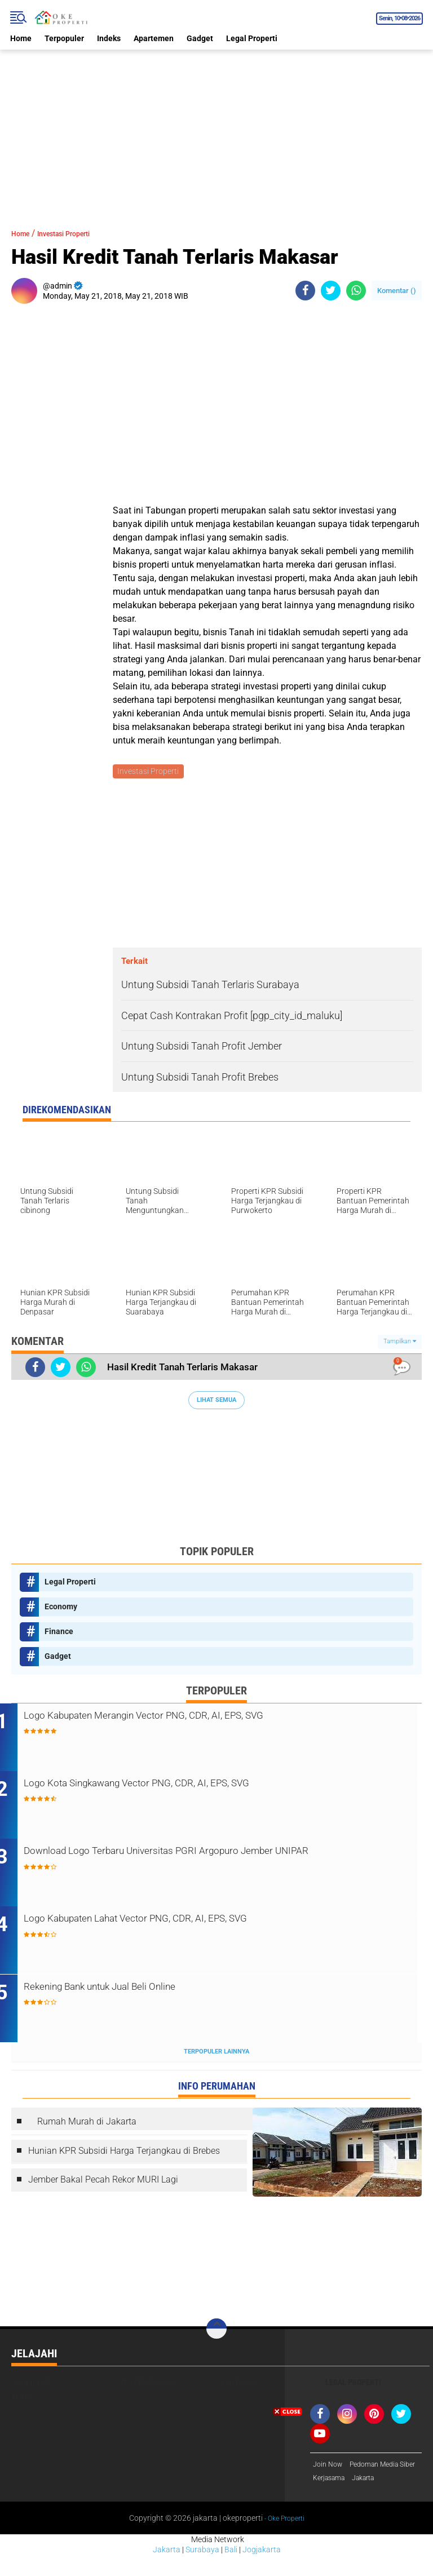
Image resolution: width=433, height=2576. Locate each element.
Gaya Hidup (31, 2386)
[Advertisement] (216, 128)
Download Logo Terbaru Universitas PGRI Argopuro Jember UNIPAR (209, 1863)
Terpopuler (64, 38)
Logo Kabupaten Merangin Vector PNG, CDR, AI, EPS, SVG (205, 1718)
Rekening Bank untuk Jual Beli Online (149, 1991)
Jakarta (166, 2570)
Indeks (109, 38)
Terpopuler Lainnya (216, 2055)
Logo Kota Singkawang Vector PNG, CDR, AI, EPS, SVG (197, 1787)
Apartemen (154, 38)
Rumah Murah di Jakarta (86, 2125)
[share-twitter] (331, 290)
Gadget (200, 38)
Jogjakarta (261, 2570)
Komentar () (396, 290)
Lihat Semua (216, 1401)
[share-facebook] (305, 290)
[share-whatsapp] (356, 290)
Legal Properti (251, 38)
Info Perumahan (146, 2386)
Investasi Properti (79, 233)
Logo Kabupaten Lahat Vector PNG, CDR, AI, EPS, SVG (196, 1923)
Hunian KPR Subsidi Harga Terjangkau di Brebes (124, 2155)
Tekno (22, 2400)
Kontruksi (239, 2386)
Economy (61, 1608)
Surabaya (202, 2570)
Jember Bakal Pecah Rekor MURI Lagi (103, 2183)
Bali (230, 2570)
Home (21, 38)
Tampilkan (399, 1343)
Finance (59, 1632)
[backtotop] (216, 2332)
